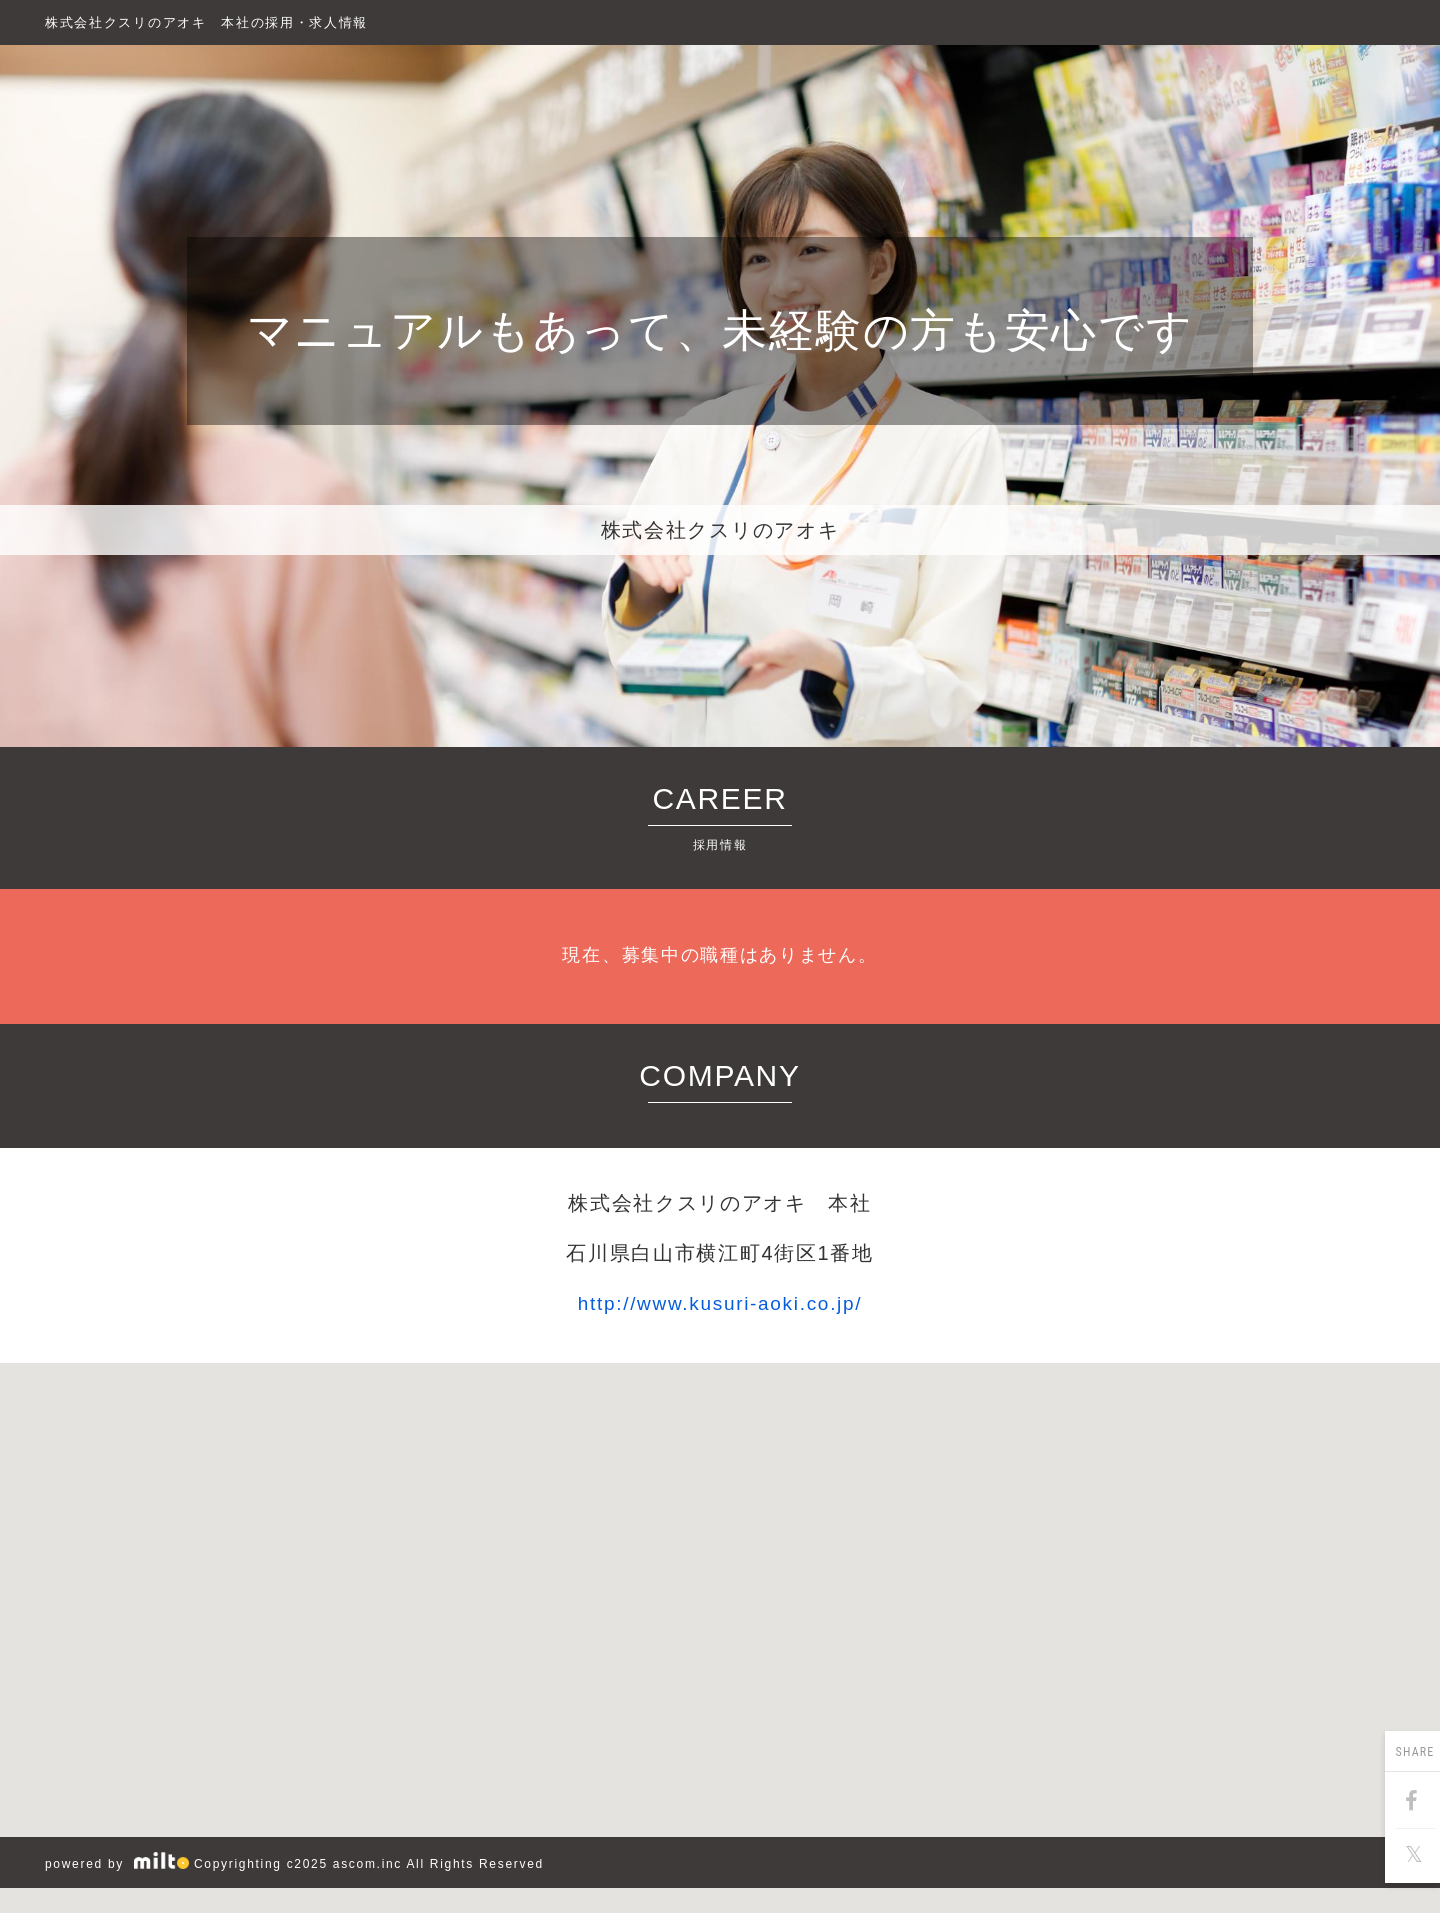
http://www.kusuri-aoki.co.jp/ (720, 1303)
